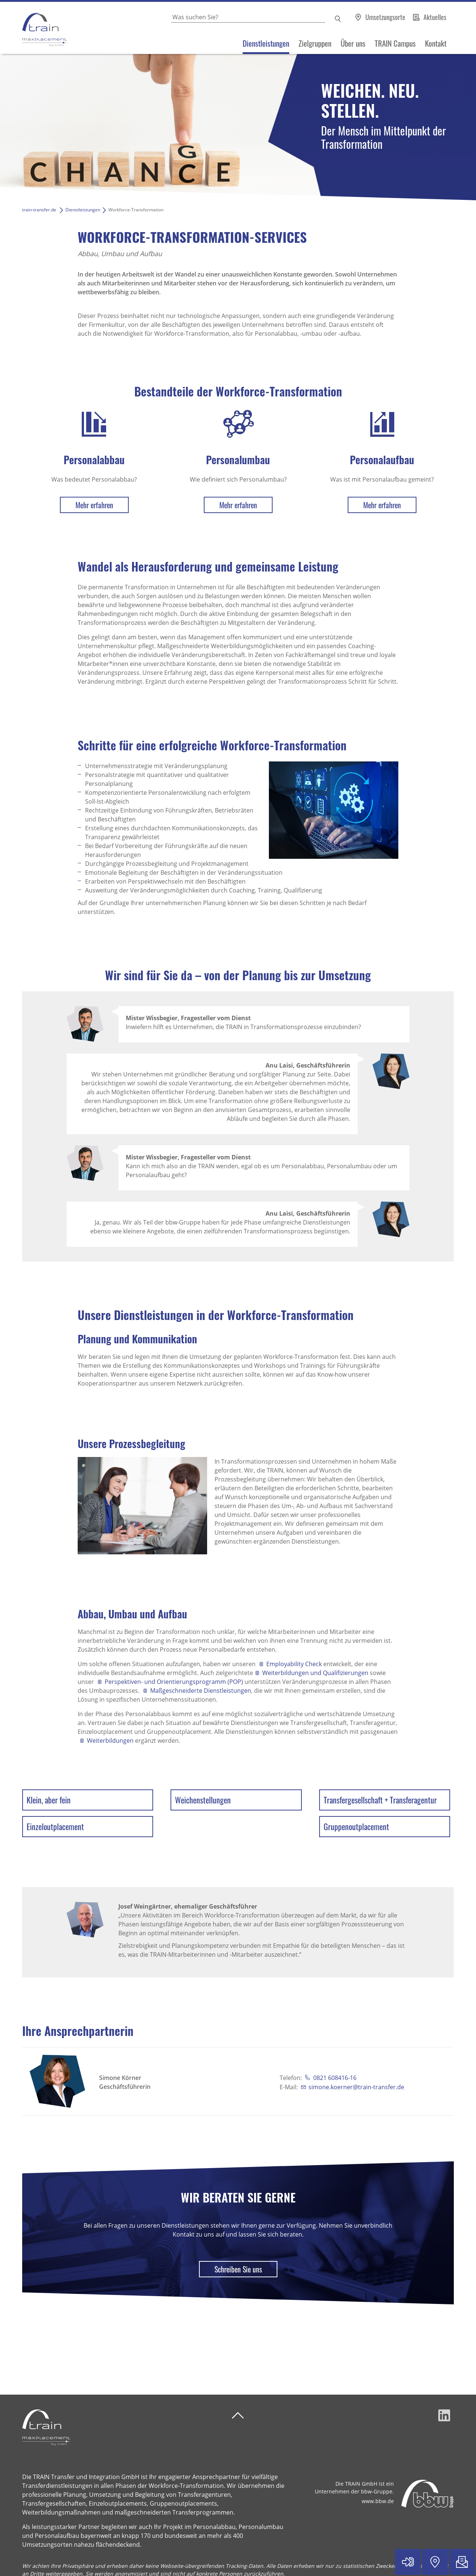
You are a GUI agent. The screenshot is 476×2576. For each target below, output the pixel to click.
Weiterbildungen (110, 1740)
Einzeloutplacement (55, 1826)
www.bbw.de (378, 2501)
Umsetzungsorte (386, 17)
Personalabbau (94, 459)
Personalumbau (238, 459)
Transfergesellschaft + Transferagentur (380, 1800)
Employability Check (294, 1664)
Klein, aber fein (49, 1800)
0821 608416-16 (334, 2078)
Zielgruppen (314, 43)
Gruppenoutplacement (356, 1826)
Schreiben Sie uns (238, 2269)
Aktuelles (434, 17)
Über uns (353, 43)
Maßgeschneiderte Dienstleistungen (200, 1690)
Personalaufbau (382, 459)
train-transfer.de (39, 210)
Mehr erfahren (94, 504)
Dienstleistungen (266, 43)
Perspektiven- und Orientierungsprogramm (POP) (174, 1682)
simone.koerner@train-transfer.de (356, 2087)
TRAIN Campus (395, 43)
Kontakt (435, 43)
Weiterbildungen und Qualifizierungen (315, 1673)
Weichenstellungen (203, 1800)
